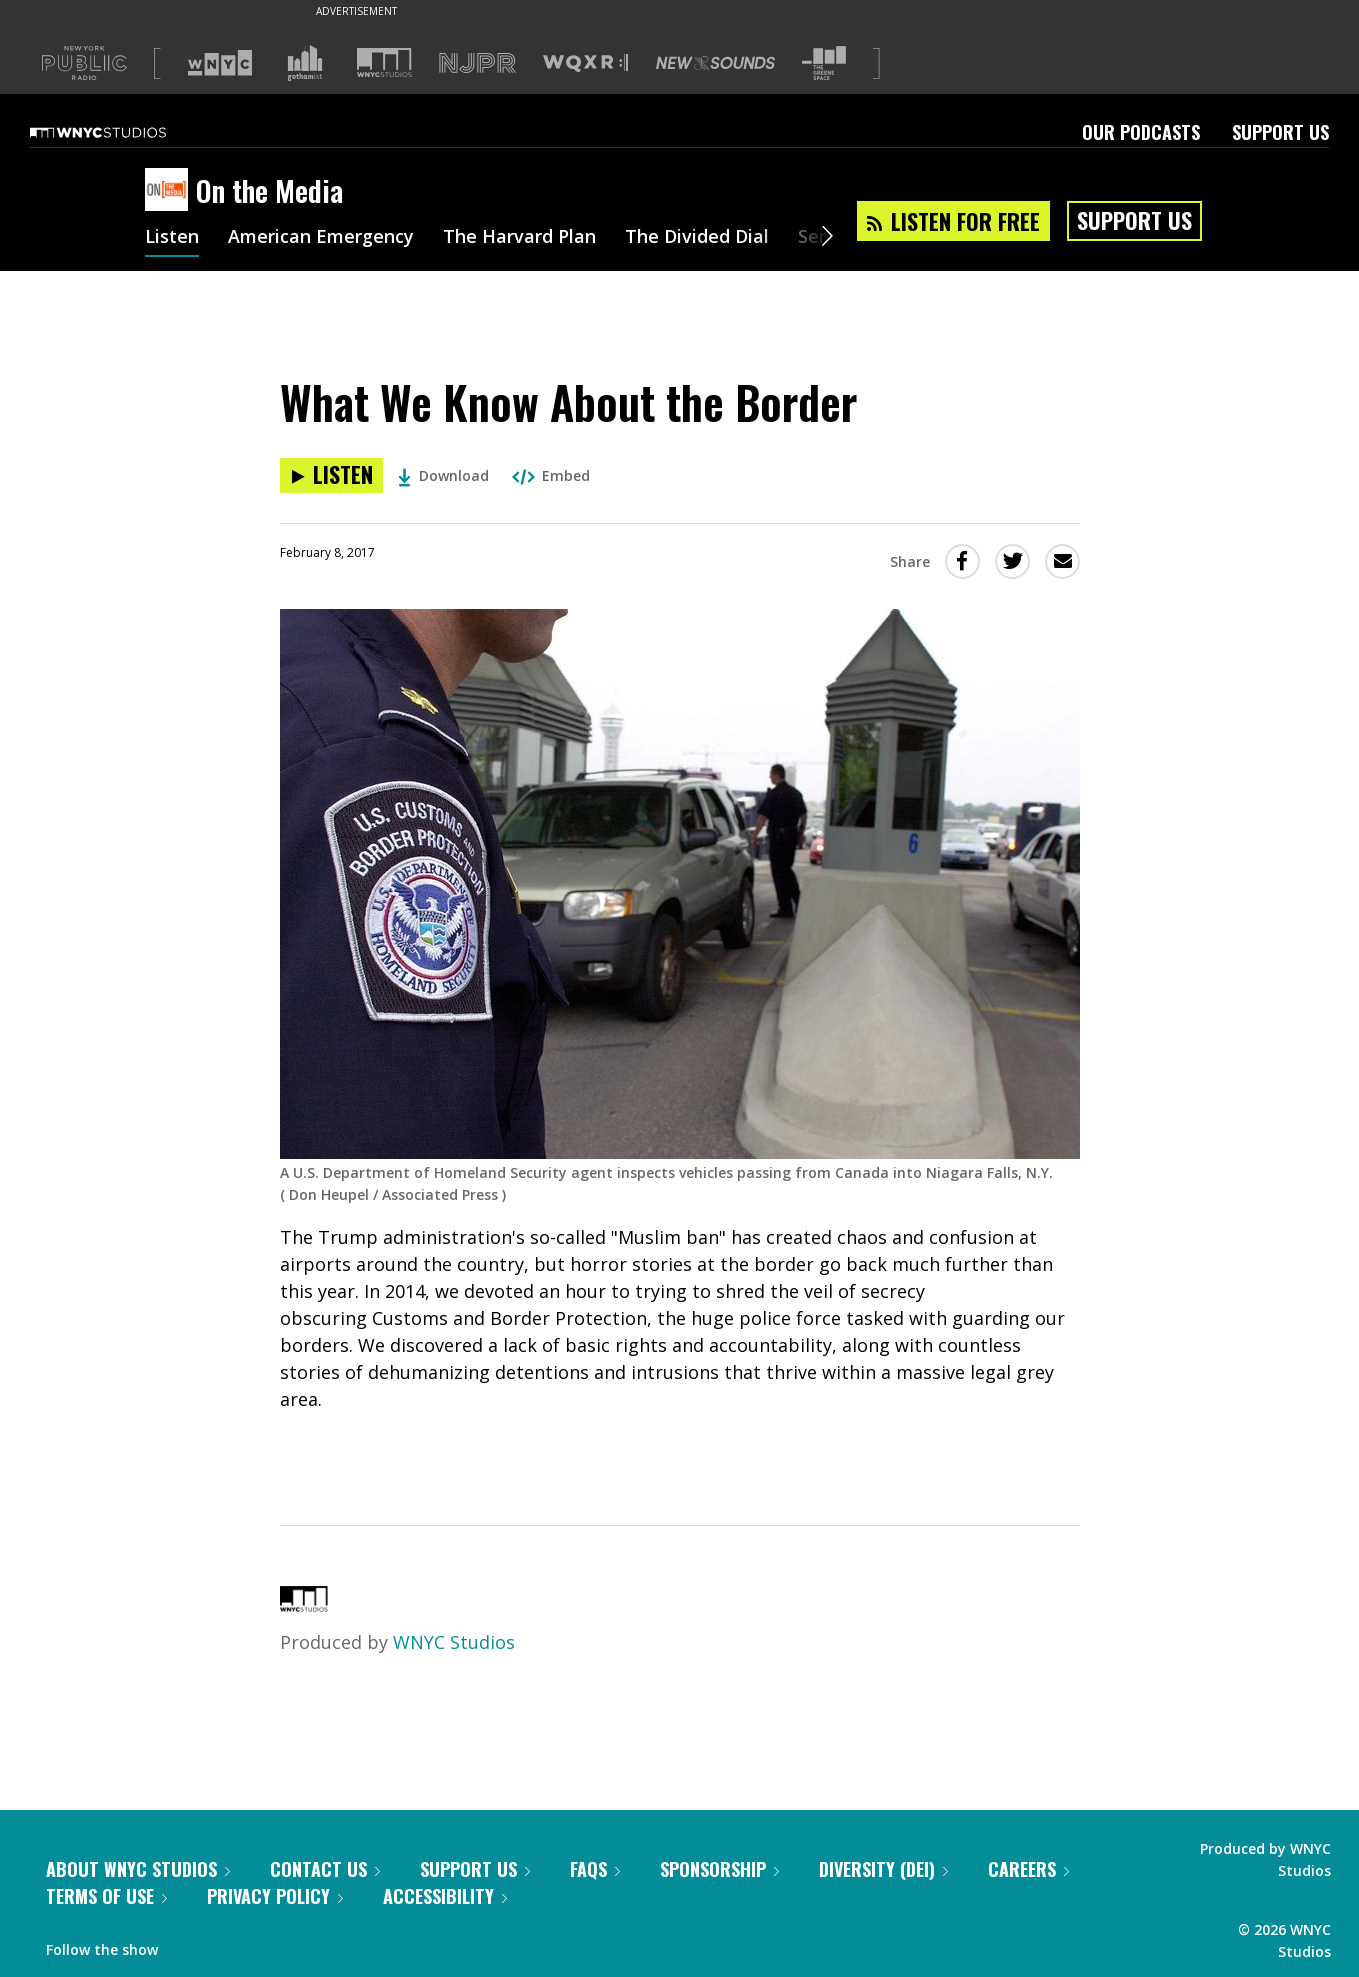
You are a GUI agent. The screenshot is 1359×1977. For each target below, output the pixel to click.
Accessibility (445, 1896)
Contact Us (325, 1869)
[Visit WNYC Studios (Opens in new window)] (384, 62)
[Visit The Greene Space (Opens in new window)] (824, 63)
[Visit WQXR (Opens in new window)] (585, 63)
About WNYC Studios (138, 1869)
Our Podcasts (1141, 132)
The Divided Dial (697, 238)
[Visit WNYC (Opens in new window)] (220, 63)
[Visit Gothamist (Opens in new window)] (305, 63)
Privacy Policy (275, 1896)
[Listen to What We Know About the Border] (331, 475)
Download (443, 475)
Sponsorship (719, 1869)
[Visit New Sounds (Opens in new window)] (715, 63)
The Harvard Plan (519, 238)
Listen (172, 238)
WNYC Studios (454, 1642)
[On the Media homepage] (170, 191)
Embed (551, 475)
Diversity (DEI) (883, 1869)
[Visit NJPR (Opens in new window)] (477, 63)
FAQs (595, 1869)
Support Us (1280, 132)
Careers (1028, 1869)
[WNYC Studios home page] (123, 132)
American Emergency (321, 238)
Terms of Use (106, 1896)
